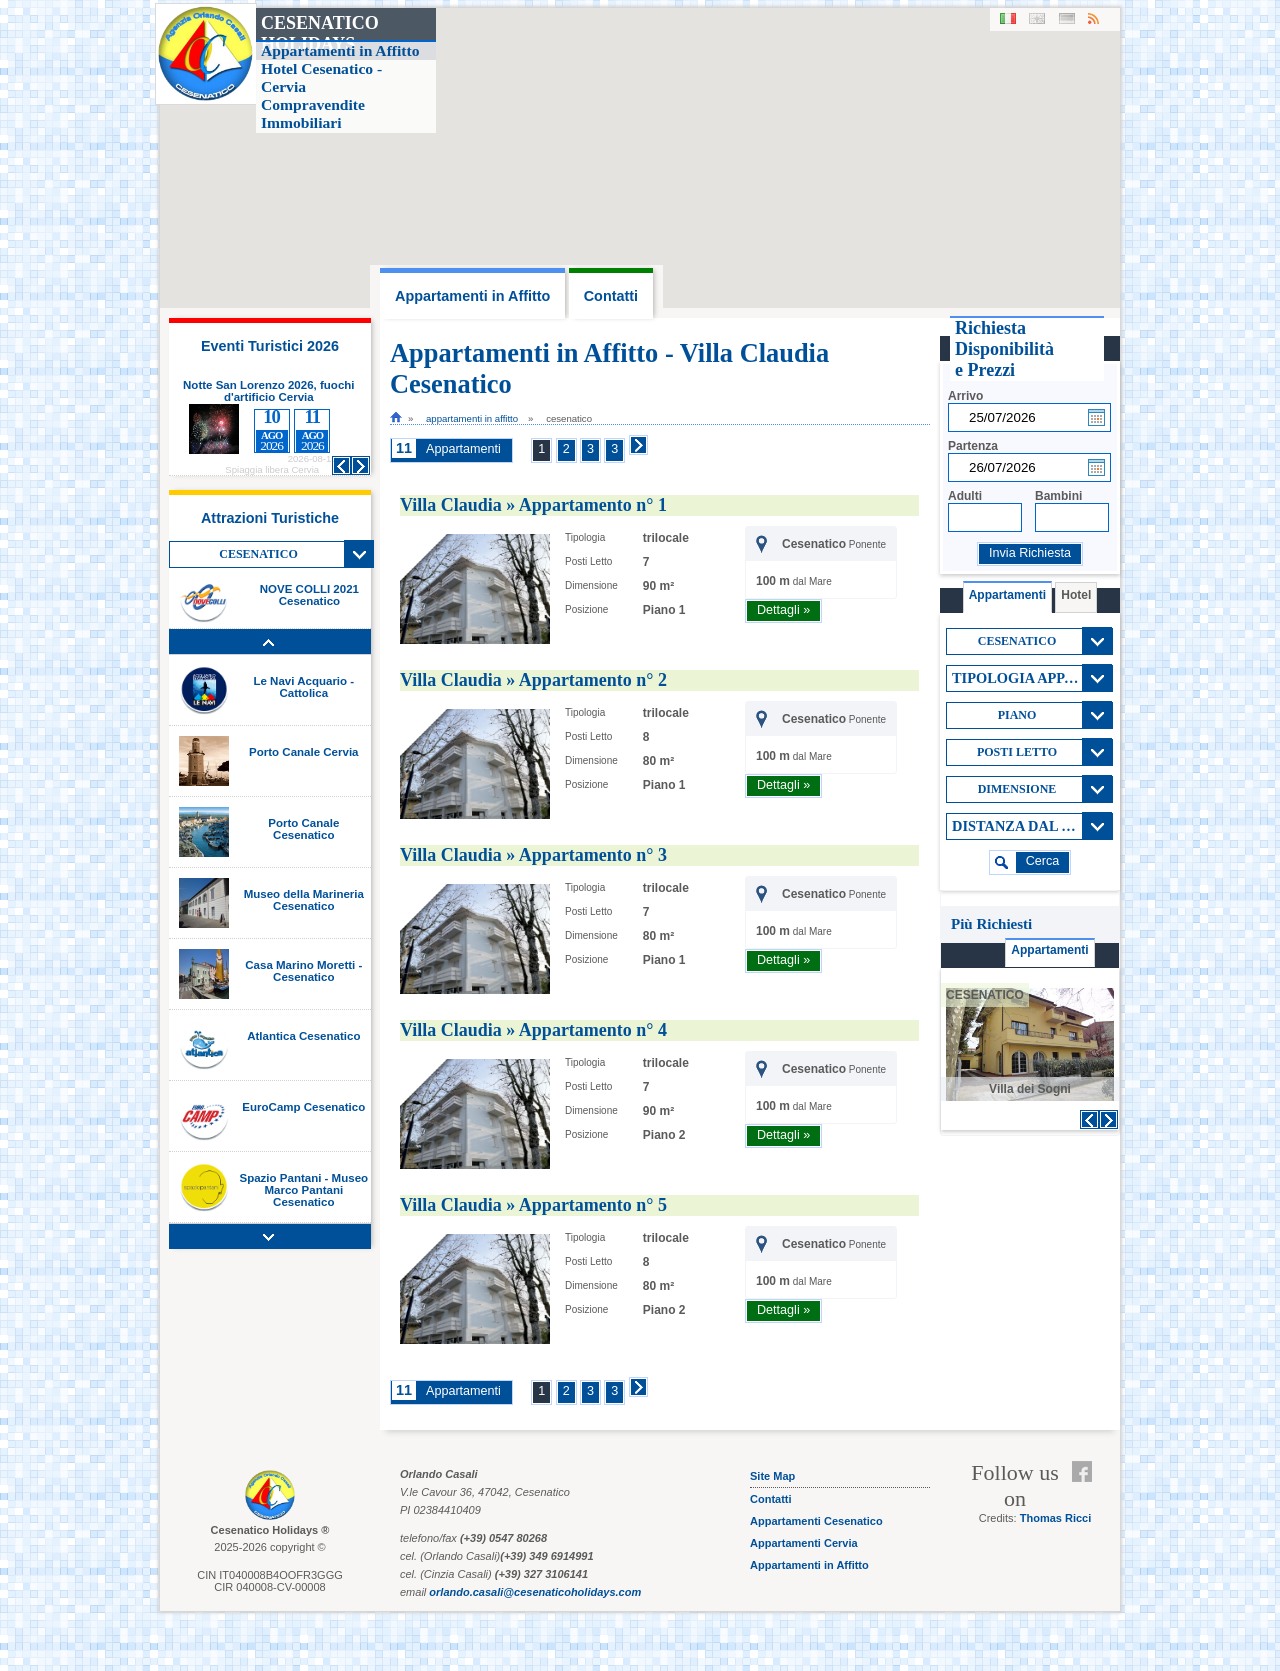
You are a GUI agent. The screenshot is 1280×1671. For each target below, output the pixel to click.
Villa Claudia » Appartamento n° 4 (533, 1030)
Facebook (1086, 1472)
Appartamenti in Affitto (472, 418)
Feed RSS (1086, 1496)
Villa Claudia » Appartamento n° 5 (533, 1205)
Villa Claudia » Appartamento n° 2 (533, 680)
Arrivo (965, 396)
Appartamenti (463, 449)
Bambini (1058, 496)
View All (359, 554)
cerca (1043, 861)
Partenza (973, 446)
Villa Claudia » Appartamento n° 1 (533, 505)
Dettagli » (783, 610)
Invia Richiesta (1030, 553)
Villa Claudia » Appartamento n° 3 (533, 855)
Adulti (965, 496)
